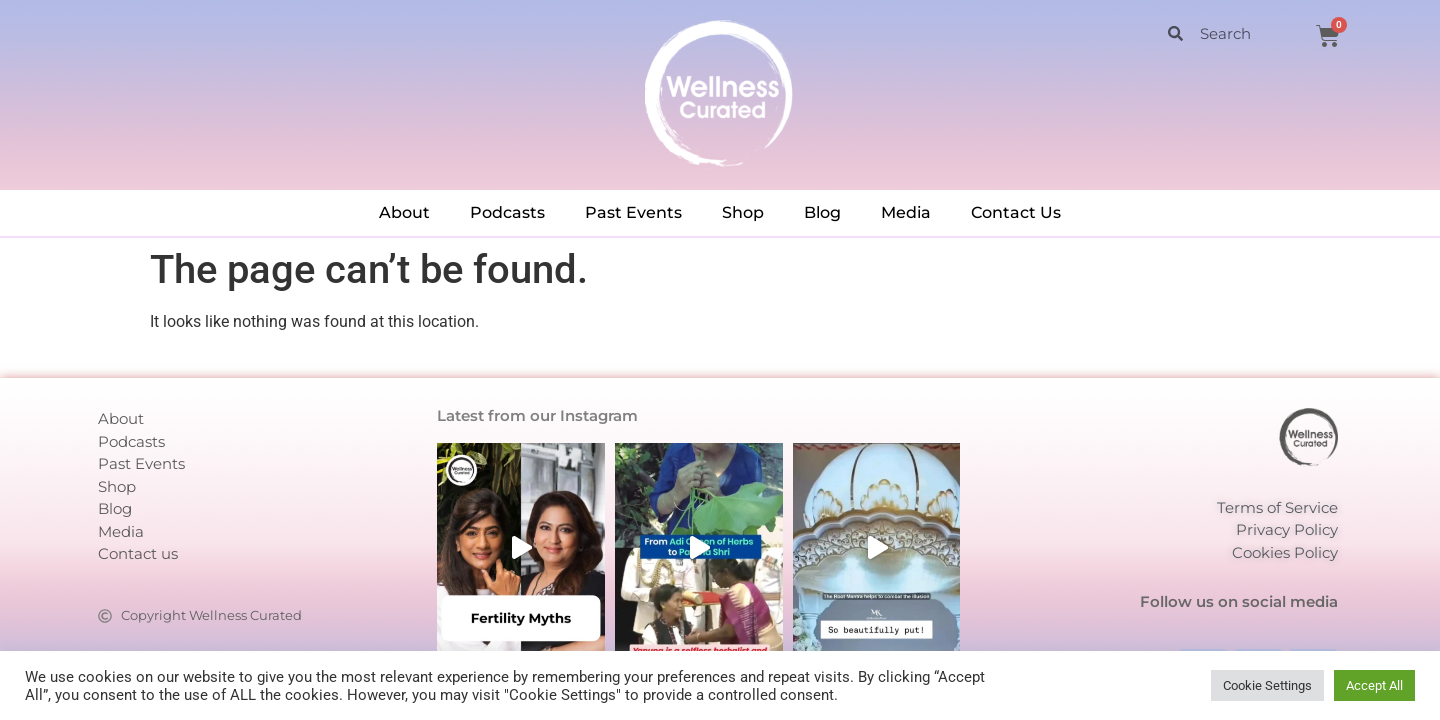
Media (906, 212)
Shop (743, 212)
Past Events (633, 212)
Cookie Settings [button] (1267, 685)
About (404, 212)
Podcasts (507, 212)
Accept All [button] (1374, 685)
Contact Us (1016, 212)
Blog (822, 212)
